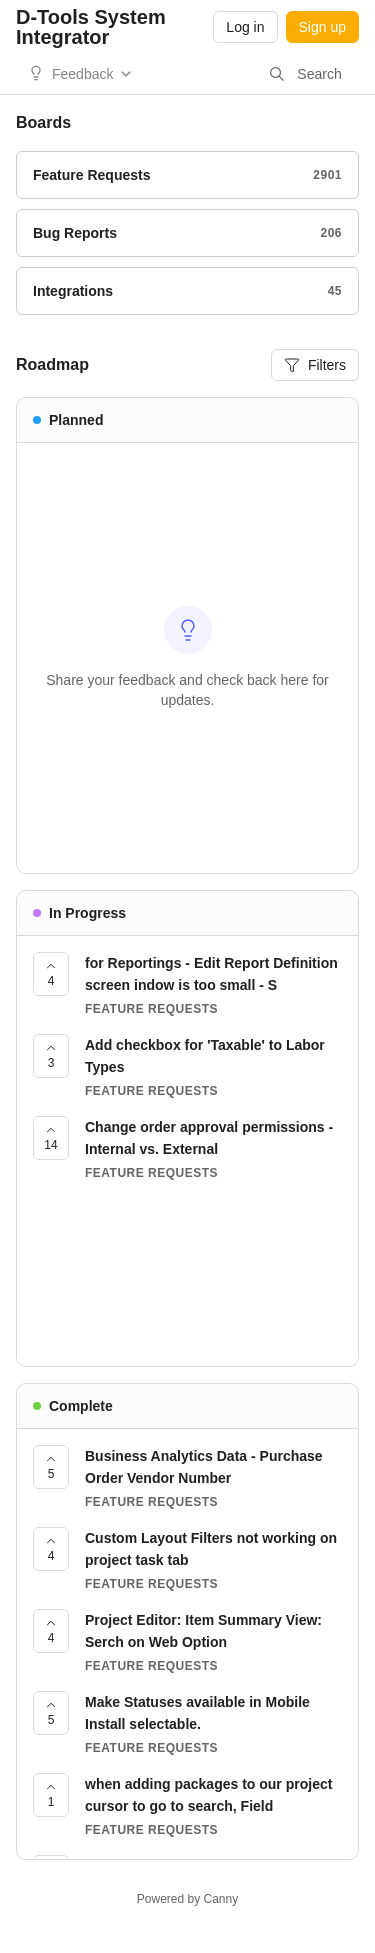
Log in (245, 27)
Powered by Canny (187, 1899)
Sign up (322, 27)
